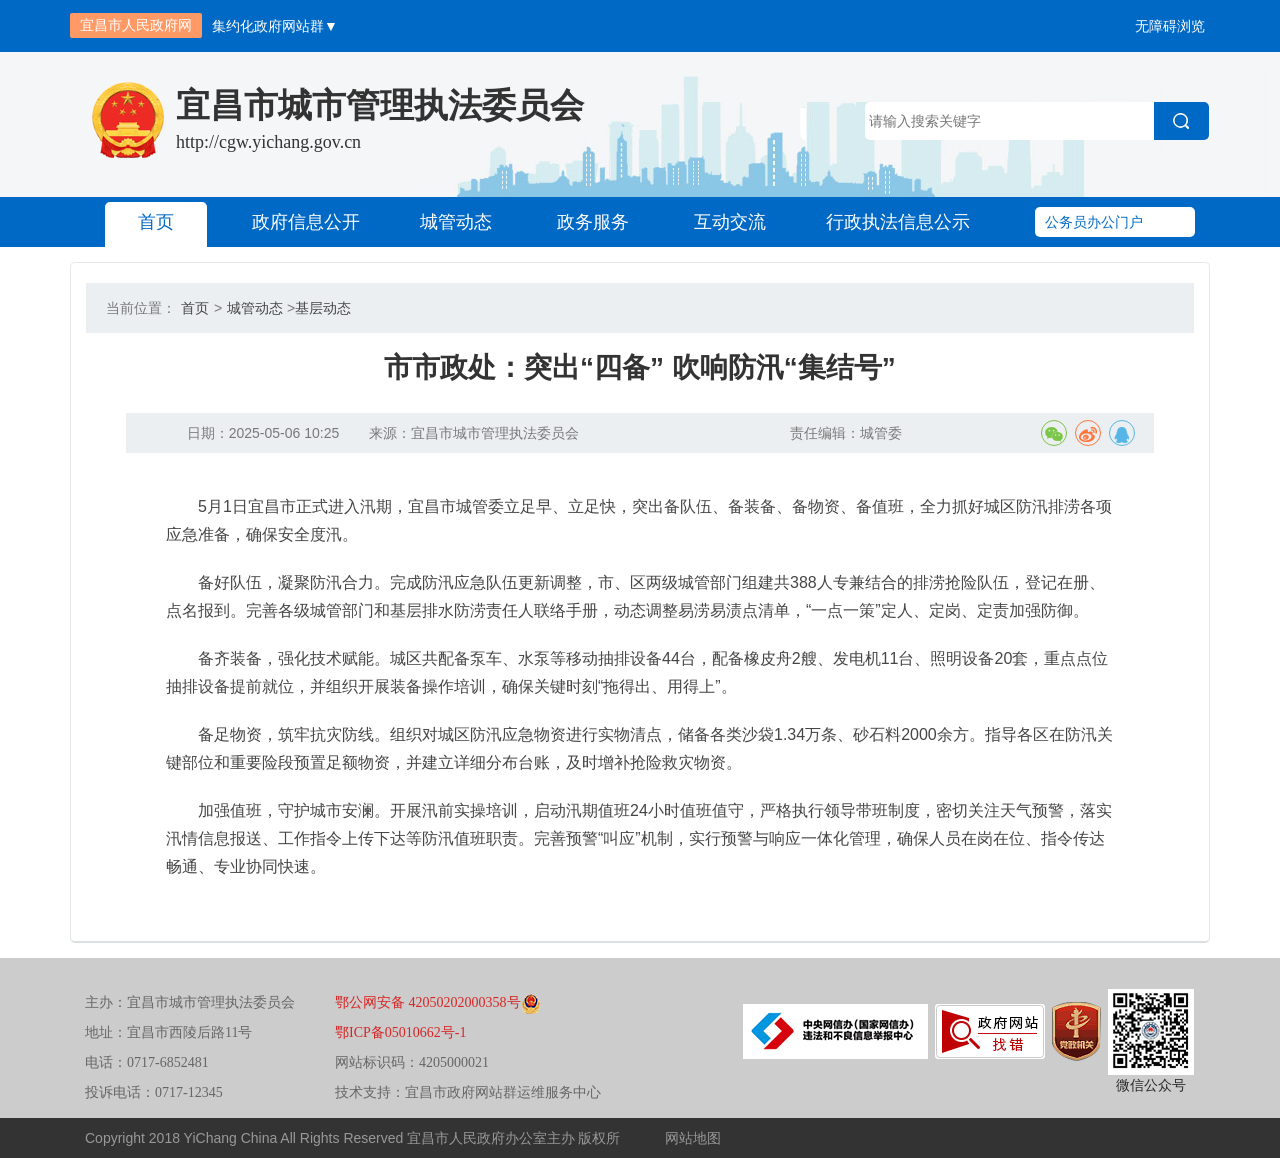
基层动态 (323, 308)
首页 (156, 222)
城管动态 (456, 222)
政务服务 (593, 222)
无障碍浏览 (1170, 26)
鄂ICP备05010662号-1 (400, 1032)
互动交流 (730, 222)
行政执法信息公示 (898, 222)
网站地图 (693, 1138)
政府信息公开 (306, 222)
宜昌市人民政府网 (136, 25)
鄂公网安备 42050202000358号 (438, 1002)
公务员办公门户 (1094, 222)
